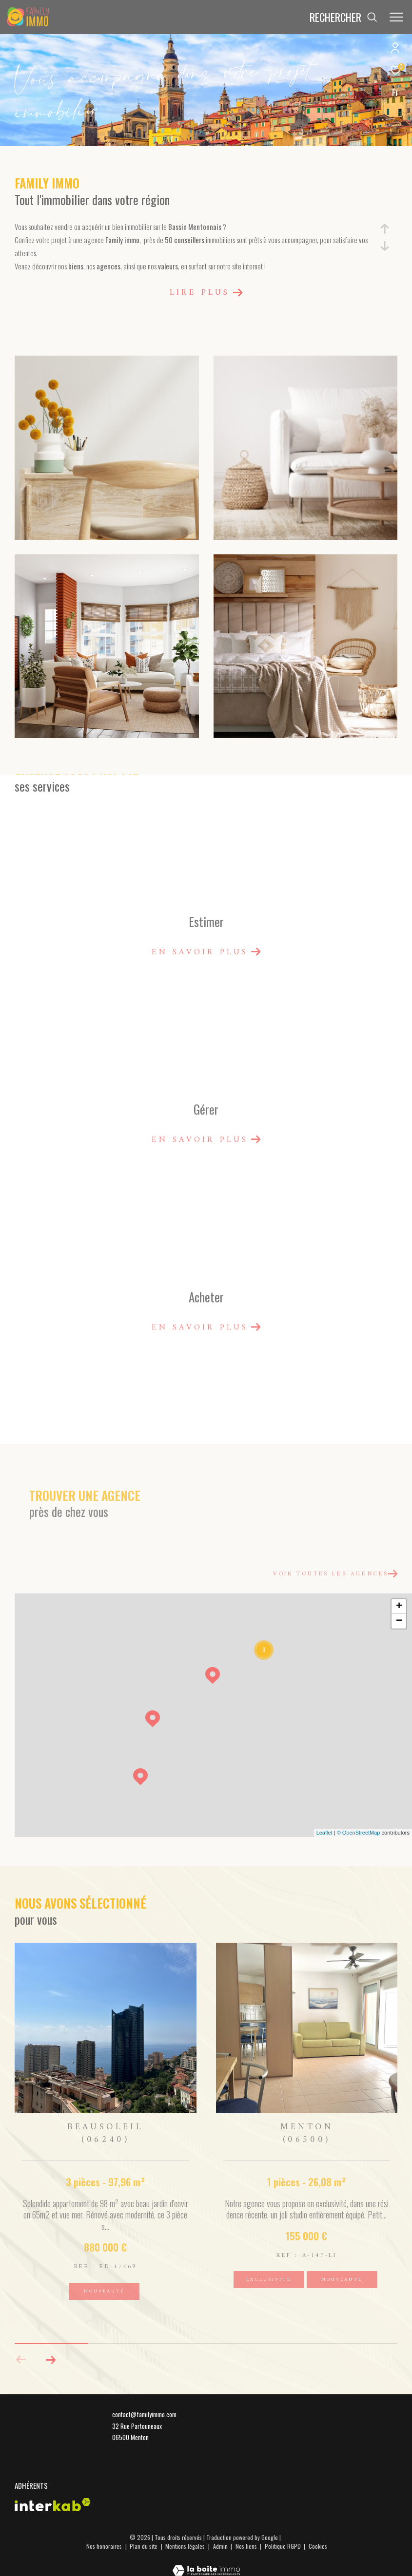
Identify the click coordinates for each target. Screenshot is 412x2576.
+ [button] (399, 1606)
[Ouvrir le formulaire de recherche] (343, 17)
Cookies (318, 2546)
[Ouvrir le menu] (396, 17)
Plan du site (144, 2546)
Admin (221, 2546)
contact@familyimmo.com (144, 2414)
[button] (50, 2359)
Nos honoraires (104, 2546)
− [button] (399, 1621)
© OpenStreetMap (358, 1833)
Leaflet (324, 1833)
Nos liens (246, 2546)
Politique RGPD (283, 2546)
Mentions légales (185, 2546)
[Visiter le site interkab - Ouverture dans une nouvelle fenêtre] (53, 2504)
